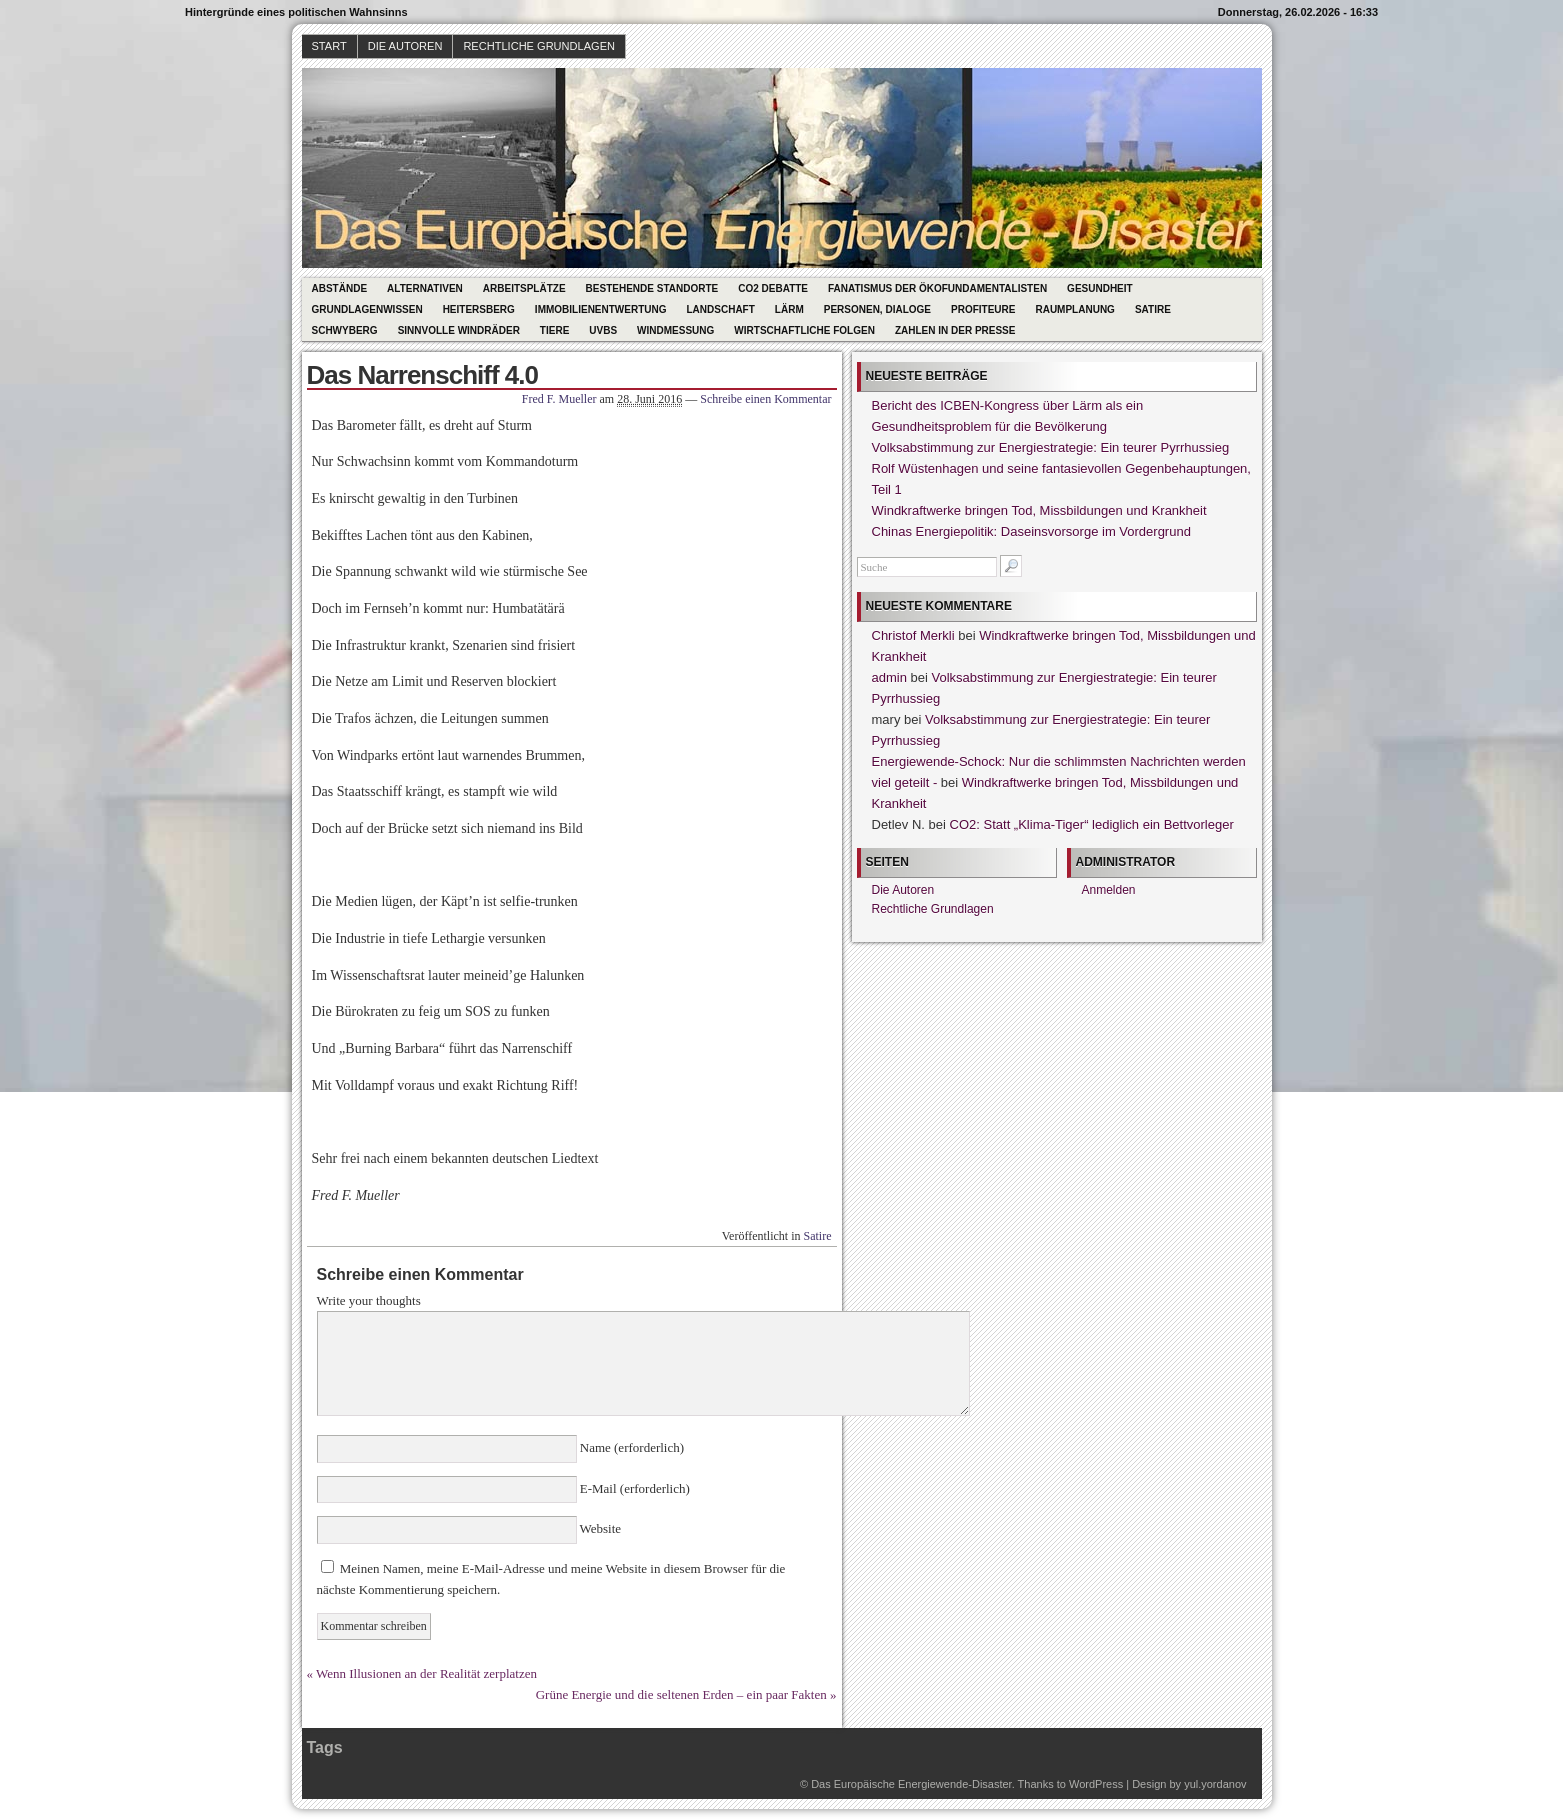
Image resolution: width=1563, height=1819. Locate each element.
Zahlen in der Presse (955, 330)
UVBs (603, 330)
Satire (1153, 309)
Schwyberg (345, 330)
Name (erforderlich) (631, 1447)
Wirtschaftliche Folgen (804, 330)
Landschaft (721, 309)
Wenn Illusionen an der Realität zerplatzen (426, 1673)
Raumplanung (1074, 309)
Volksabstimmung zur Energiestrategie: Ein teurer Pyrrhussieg (1051, 447)
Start (329, 46)
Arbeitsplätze (524, 288)
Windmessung (675, 330)
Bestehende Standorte (652, 288)
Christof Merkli (913, 635)
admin (889, 677)
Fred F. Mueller (559, 399)
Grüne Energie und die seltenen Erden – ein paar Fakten (681, 1694)
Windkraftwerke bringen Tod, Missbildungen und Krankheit (1039, 510)
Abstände (340, 288)
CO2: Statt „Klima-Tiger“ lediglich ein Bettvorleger (1092, 824)
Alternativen (425, 288)
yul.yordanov (1215, 1784)
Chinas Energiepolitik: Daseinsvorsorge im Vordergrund (1031, 531)
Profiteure (983, 309)
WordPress (1096, 1784)
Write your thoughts (369, 1300)
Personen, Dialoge (877, 309)
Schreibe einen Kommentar (765, 399)
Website (599, 1528)
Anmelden (1109, 890)
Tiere (554, 330)
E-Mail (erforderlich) (633, 1488)
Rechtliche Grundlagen (539, 46)
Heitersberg (479, 309)
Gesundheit (1100, 288)
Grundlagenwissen (367, 309)
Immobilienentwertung (601, 309)
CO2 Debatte (773, 288)
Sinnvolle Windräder (459, 330)
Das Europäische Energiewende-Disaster (911, 1784)
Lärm (789, 309)
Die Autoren (405, 46)
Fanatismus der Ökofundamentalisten (937, 288)
